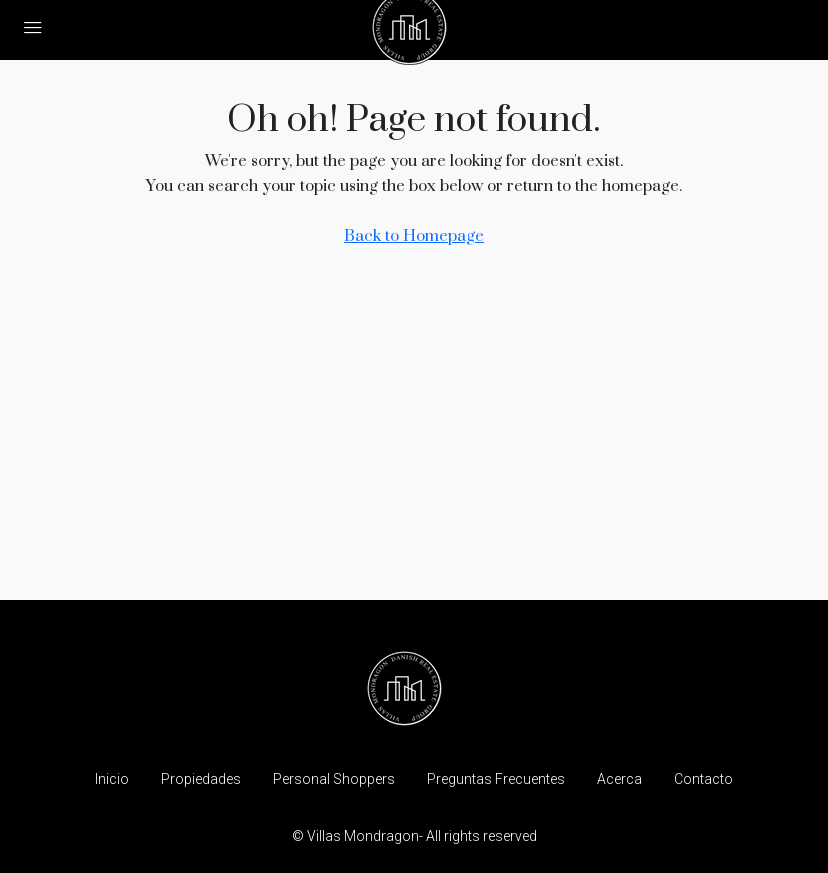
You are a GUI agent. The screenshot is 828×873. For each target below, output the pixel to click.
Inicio (112, 779)
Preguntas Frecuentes (496, 779)
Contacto (703, 779)
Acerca (619, 779)
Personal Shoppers (334, 779)
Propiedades (201, 779)
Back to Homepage (414, 236)
